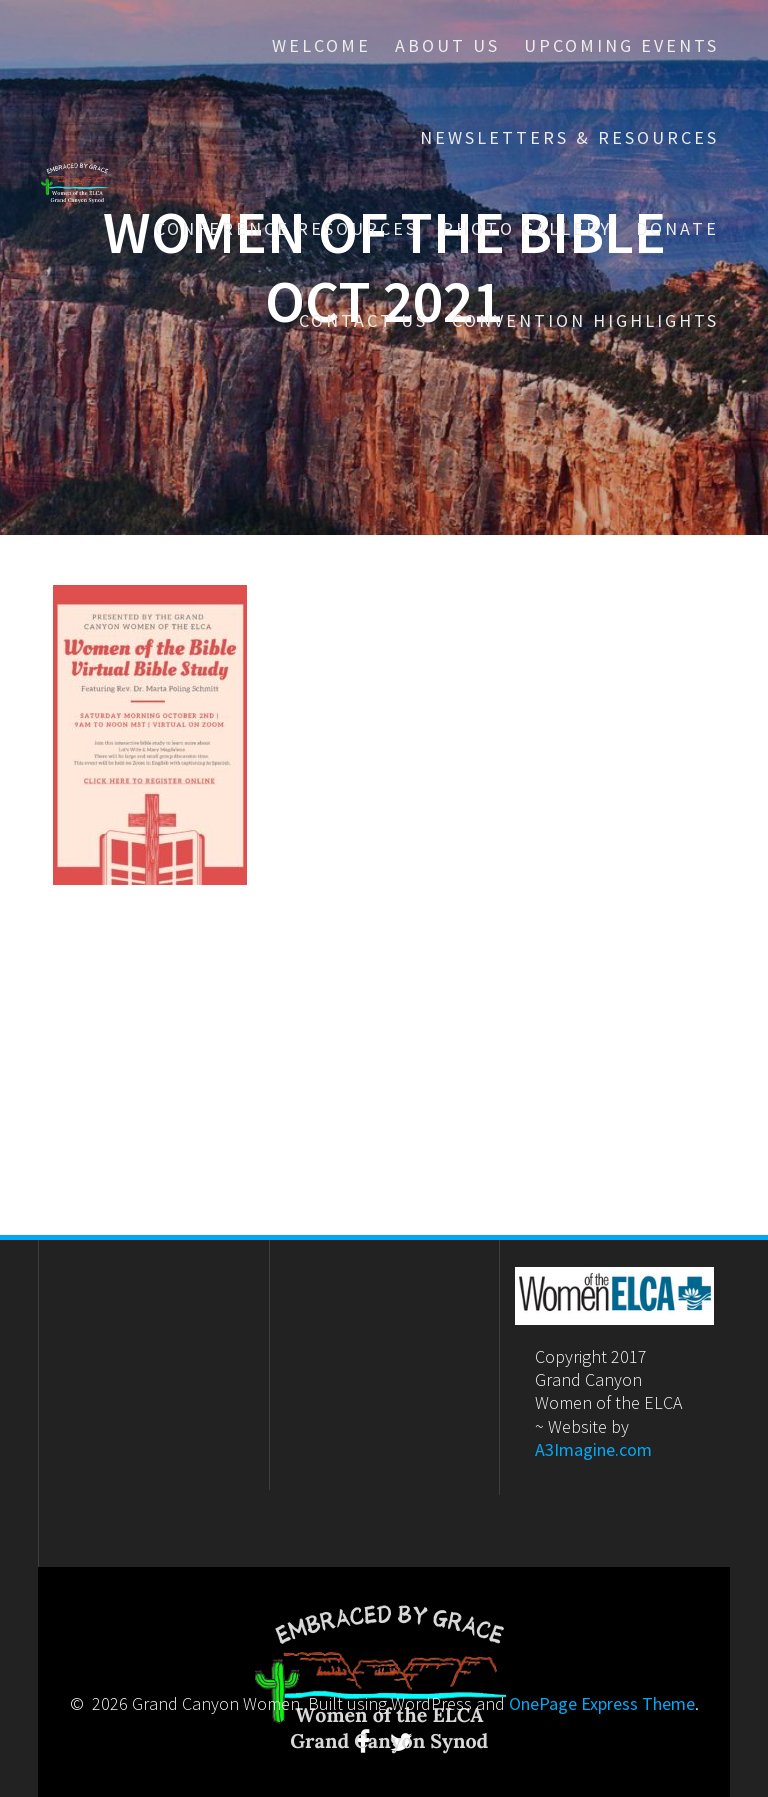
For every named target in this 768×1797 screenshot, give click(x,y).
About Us (447, 45)
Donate (677, 228)
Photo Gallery (527, 228)
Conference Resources (286, 228)
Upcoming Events (621, 45)
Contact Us (363, 320)
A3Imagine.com (593, 1449)
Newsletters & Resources (569, 137)
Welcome (321, 45)
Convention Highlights (585, 320)
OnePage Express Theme (602, 1703)
